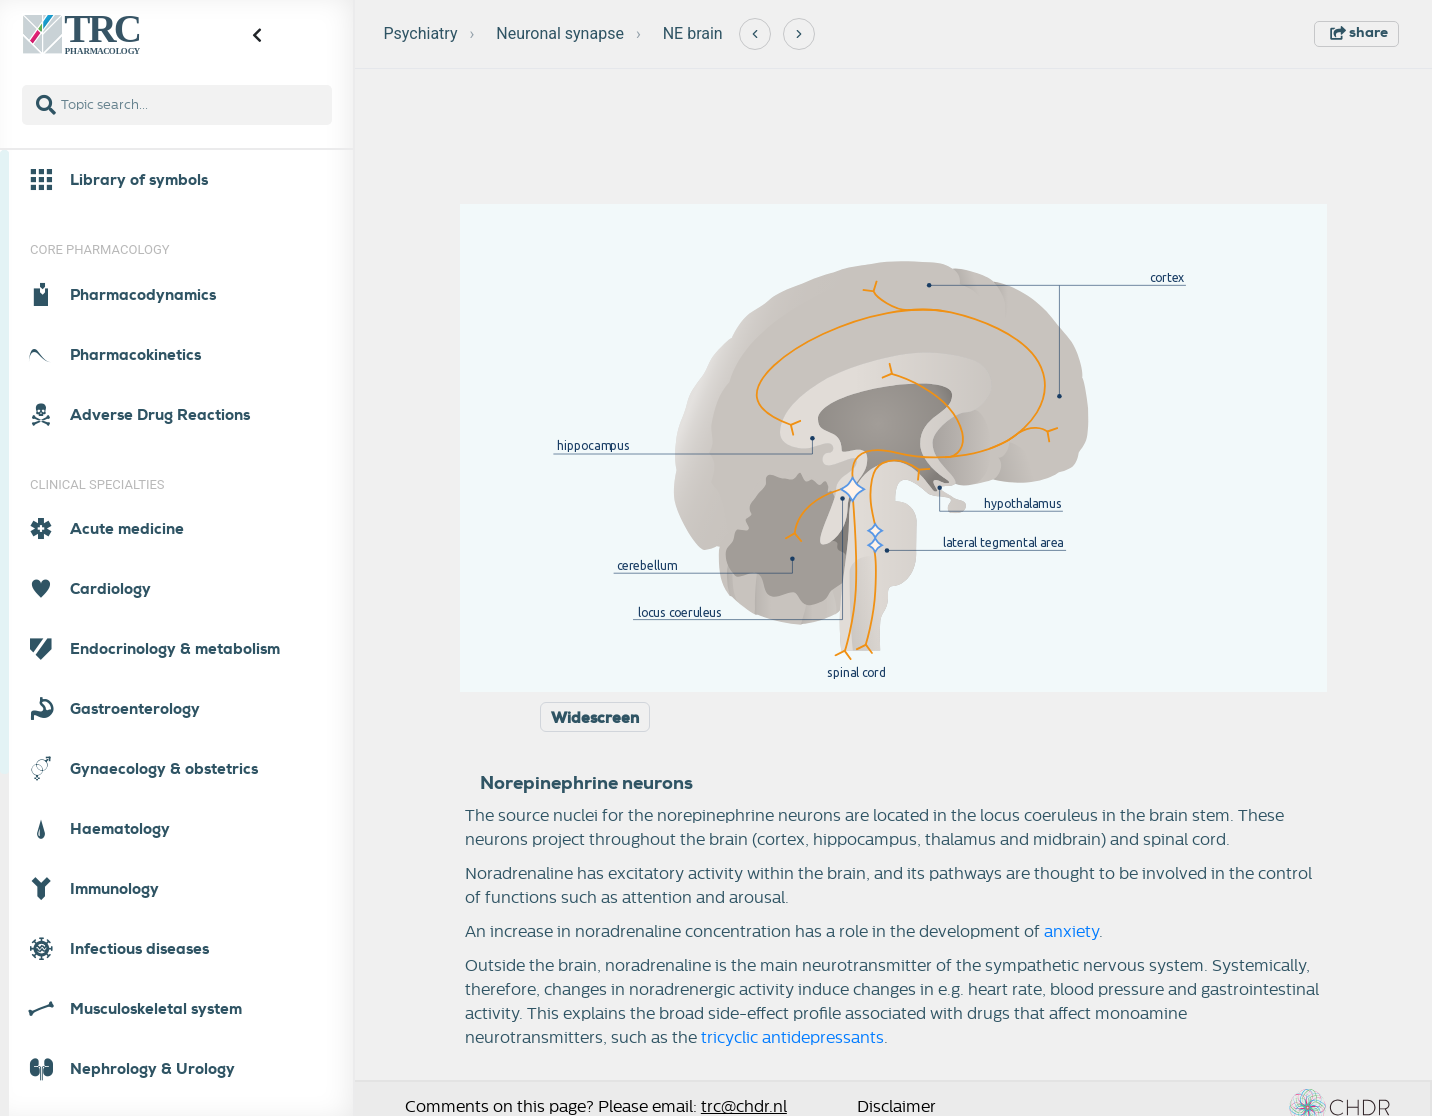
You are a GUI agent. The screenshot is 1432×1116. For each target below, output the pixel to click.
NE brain (693, 33)
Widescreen (595, 718)
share (1359, 32)
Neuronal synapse (560, 33)
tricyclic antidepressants (792, 1038)
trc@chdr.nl (744, 1107)
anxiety (1071, 932)
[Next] (799, 34)
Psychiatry (421, 33)
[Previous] (755, 34)
